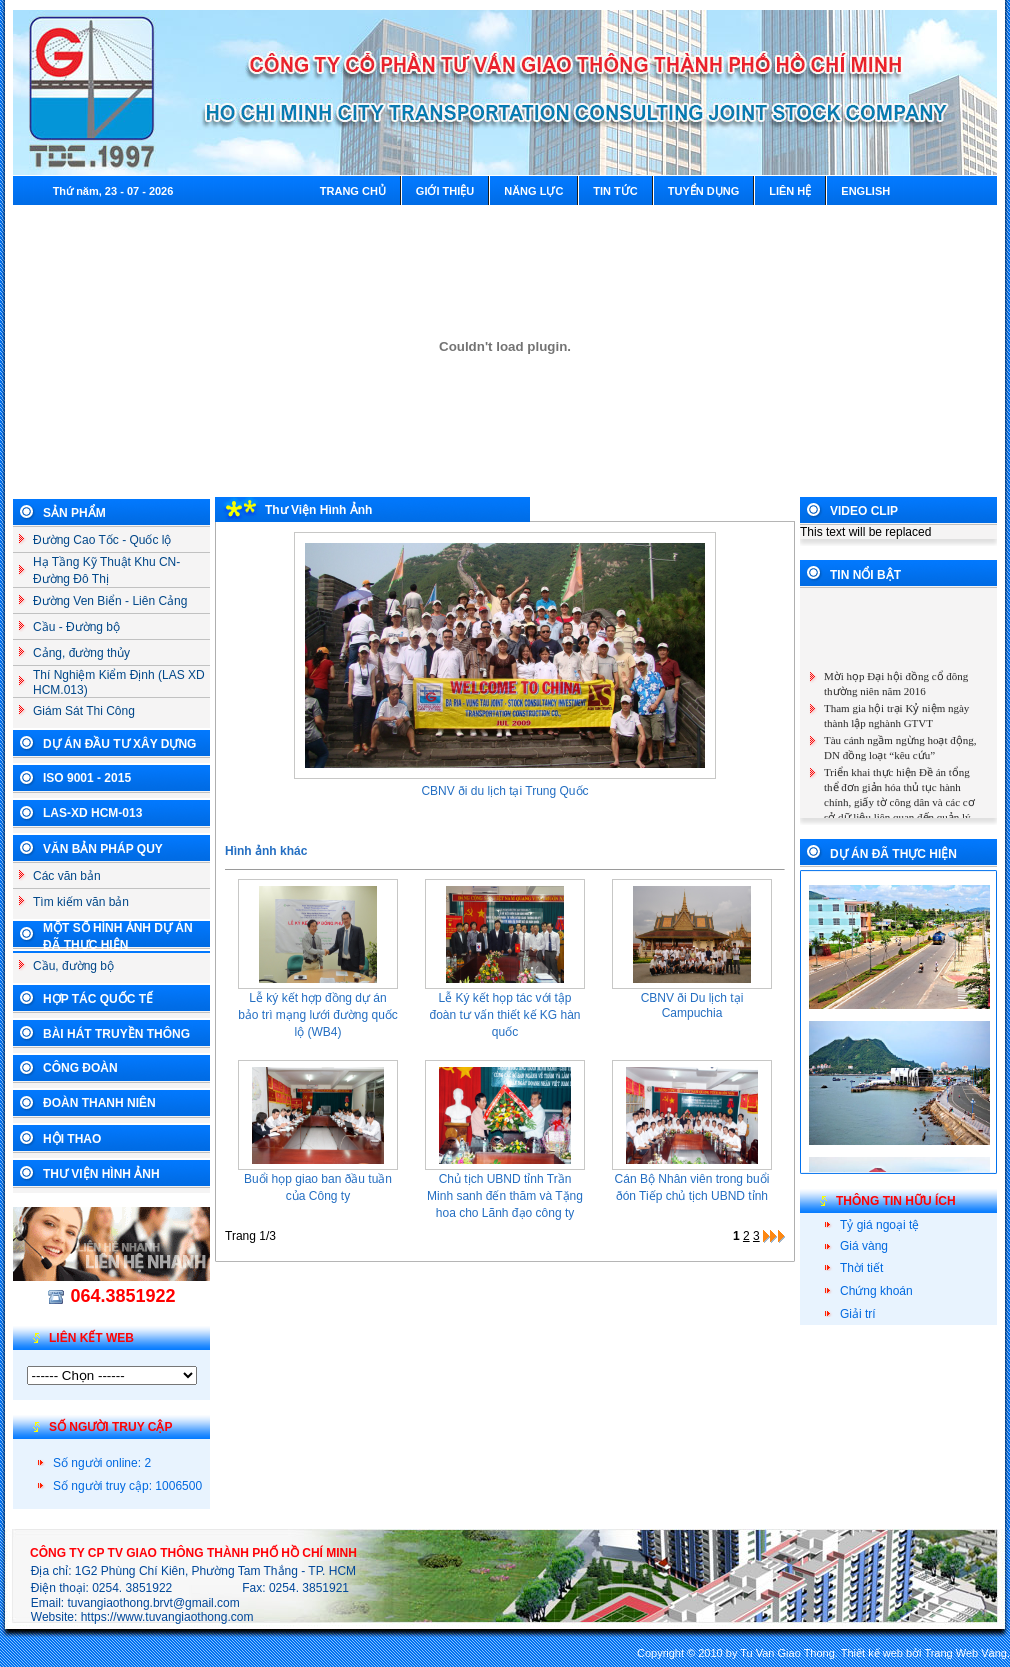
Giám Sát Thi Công (84, 711)
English (865, 191)
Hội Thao (72, 1139)
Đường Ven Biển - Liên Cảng (110, 601)
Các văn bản (67, 876)
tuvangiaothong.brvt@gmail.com (154, 1603)
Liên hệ (790, 191)
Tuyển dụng (703, 191)
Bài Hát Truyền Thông (116, 1034)
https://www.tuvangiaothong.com (167, 1617)
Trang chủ (353, 191)
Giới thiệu (445, 191)
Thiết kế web (872, 1653)
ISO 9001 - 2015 (87, 778)
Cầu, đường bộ (73, 966)
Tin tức (615, 191)
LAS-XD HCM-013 (92, 813)
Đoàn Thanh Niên (99, 1103)
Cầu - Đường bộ (76, 627)
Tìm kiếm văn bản (81, 902)
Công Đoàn (80, 1068)
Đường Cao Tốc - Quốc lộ (102, 540)
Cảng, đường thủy (81, 653)
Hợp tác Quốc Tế (98, 999)
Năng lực (533, 191)
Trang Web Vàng (965, 1653)
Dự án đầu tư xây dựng (119, 744)
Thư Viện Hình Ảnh (101, 1174)
